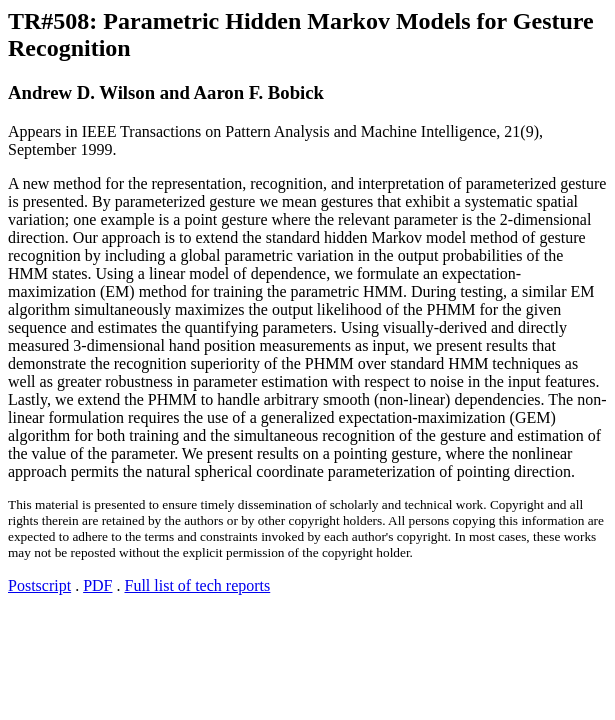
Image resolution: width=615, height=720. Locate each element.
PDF (97, 585)
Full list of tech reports (197, 585)
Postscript (39, 585)
